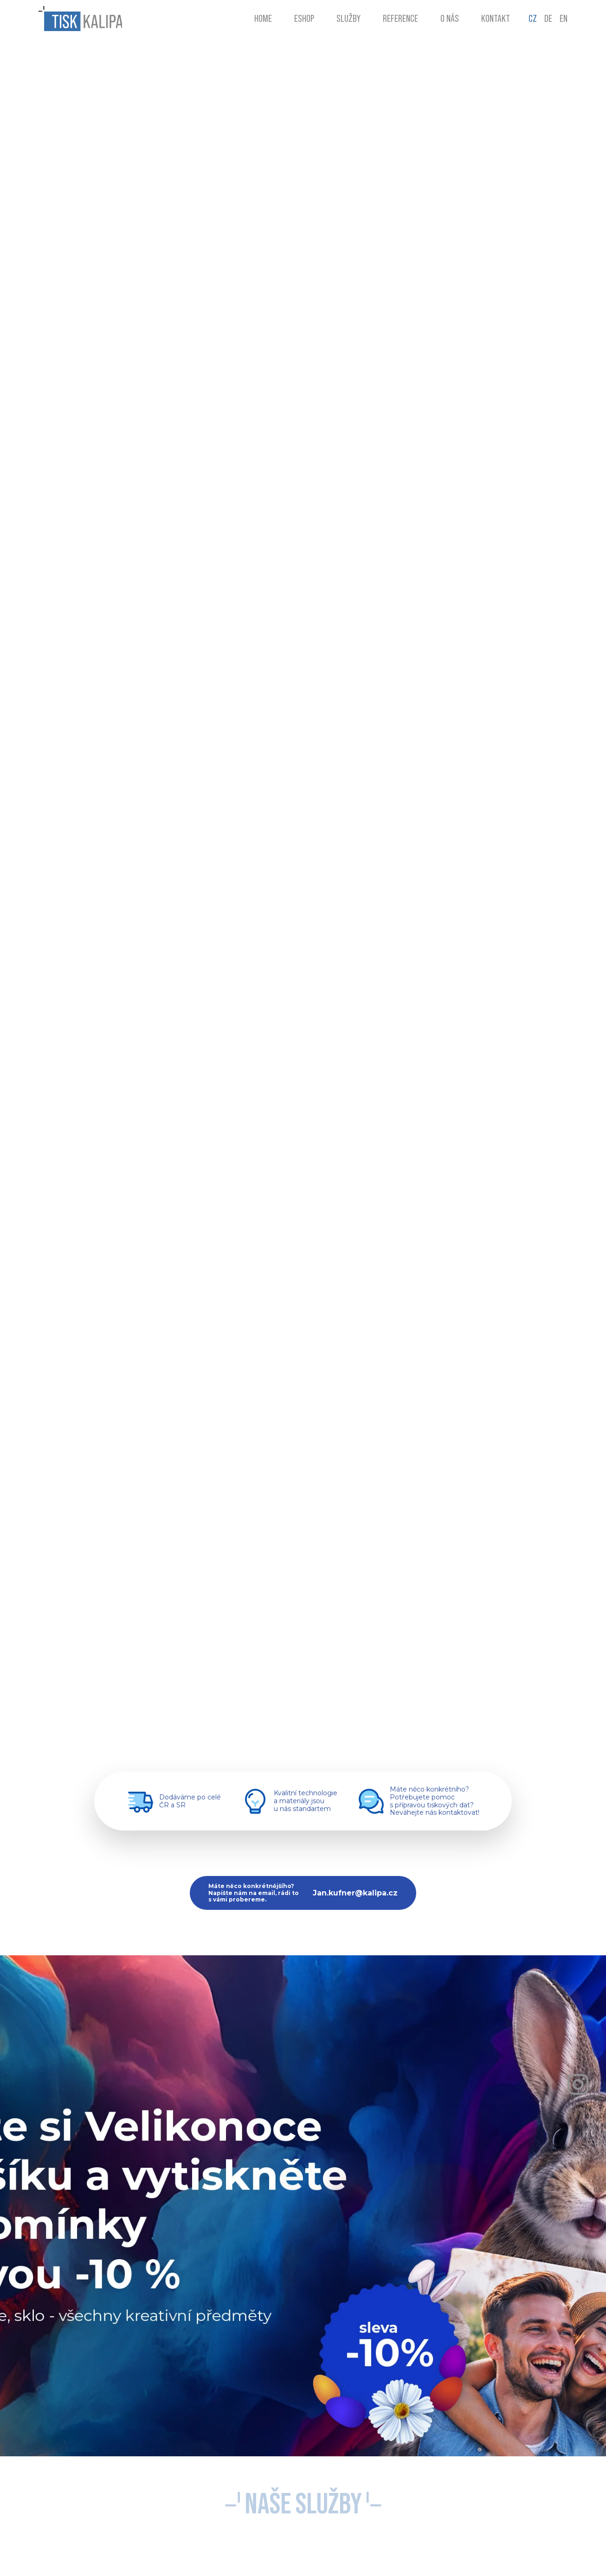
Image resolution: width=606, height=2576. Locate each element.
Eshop (304, 18)
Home (263, 18)
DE (548, 18)
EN (563, 18)
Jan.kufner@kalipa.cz (355, 1893)
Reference (400, 18)
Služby (348, 18)
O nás (449, 18)
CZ (533, 18)
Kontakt (495, 18)
